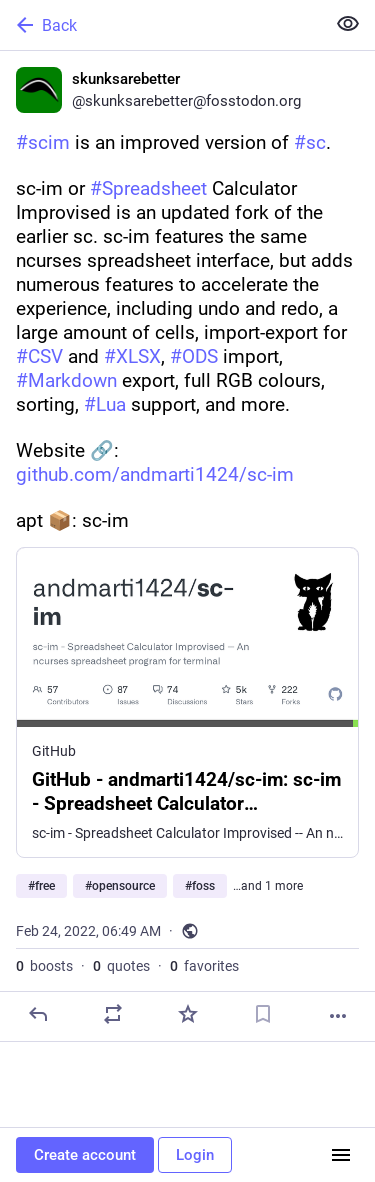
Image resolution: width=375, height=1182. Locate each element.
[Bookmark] (263, 1014)
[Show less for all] (348, 24)
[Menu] (341, 1155)
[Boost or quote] (113, 1014)
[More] (338, 1016)
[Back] (160, 25)
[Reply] (38, 1014)
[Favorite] (188, 1014)
